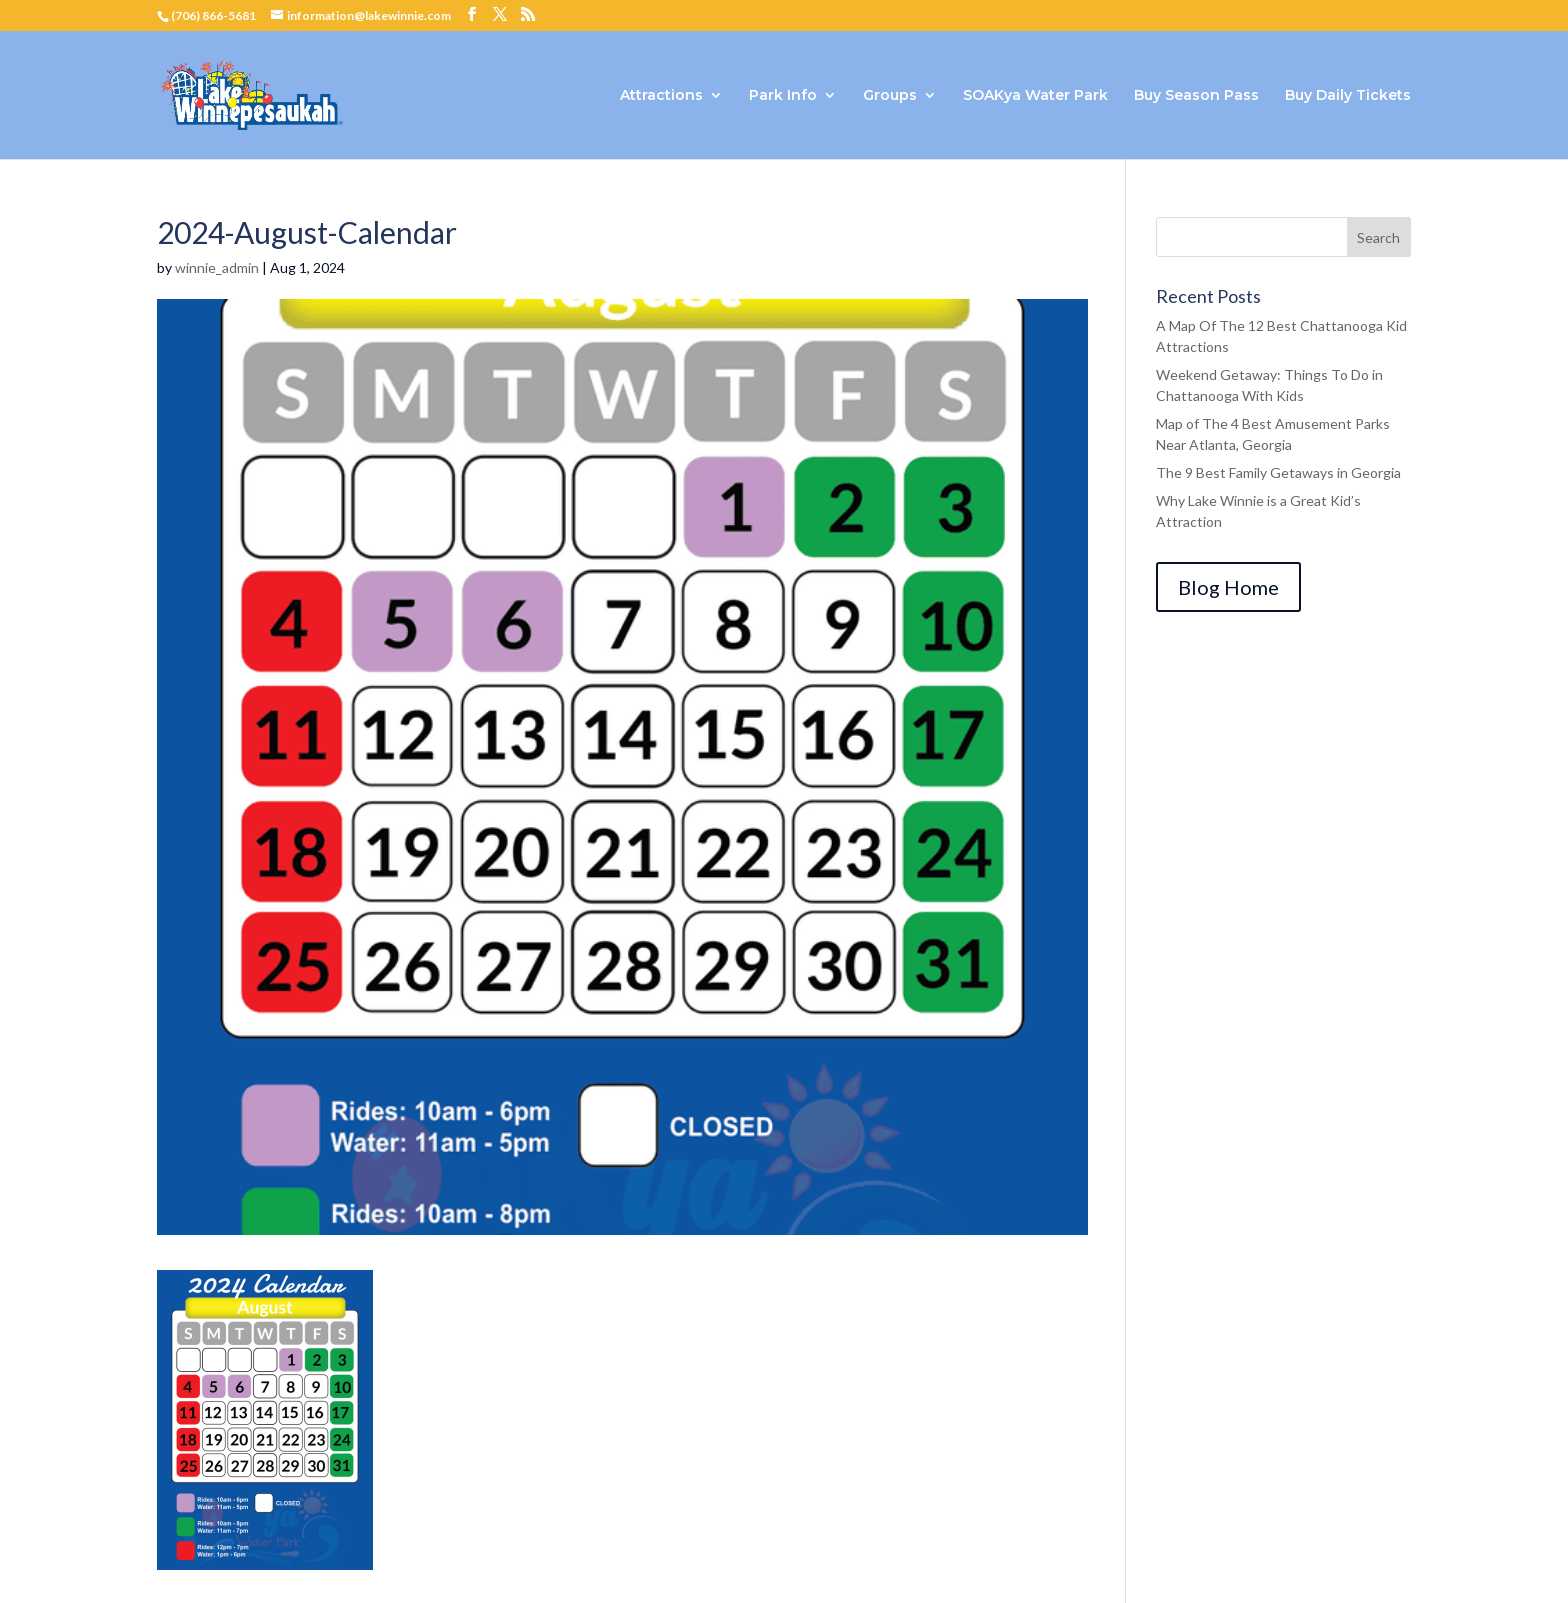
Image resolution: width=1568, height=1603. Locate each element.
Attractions (661, 96)
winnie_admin (217, 267)
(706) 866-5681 (213, 15)
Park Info (783, 96)
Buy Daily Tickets (1348, 96)
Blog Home (1228, 587)
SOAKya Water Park (1035, 96)
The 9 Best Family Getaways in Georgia (1278, 472)
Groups (890, 96)
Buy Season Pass (1196, 96)
